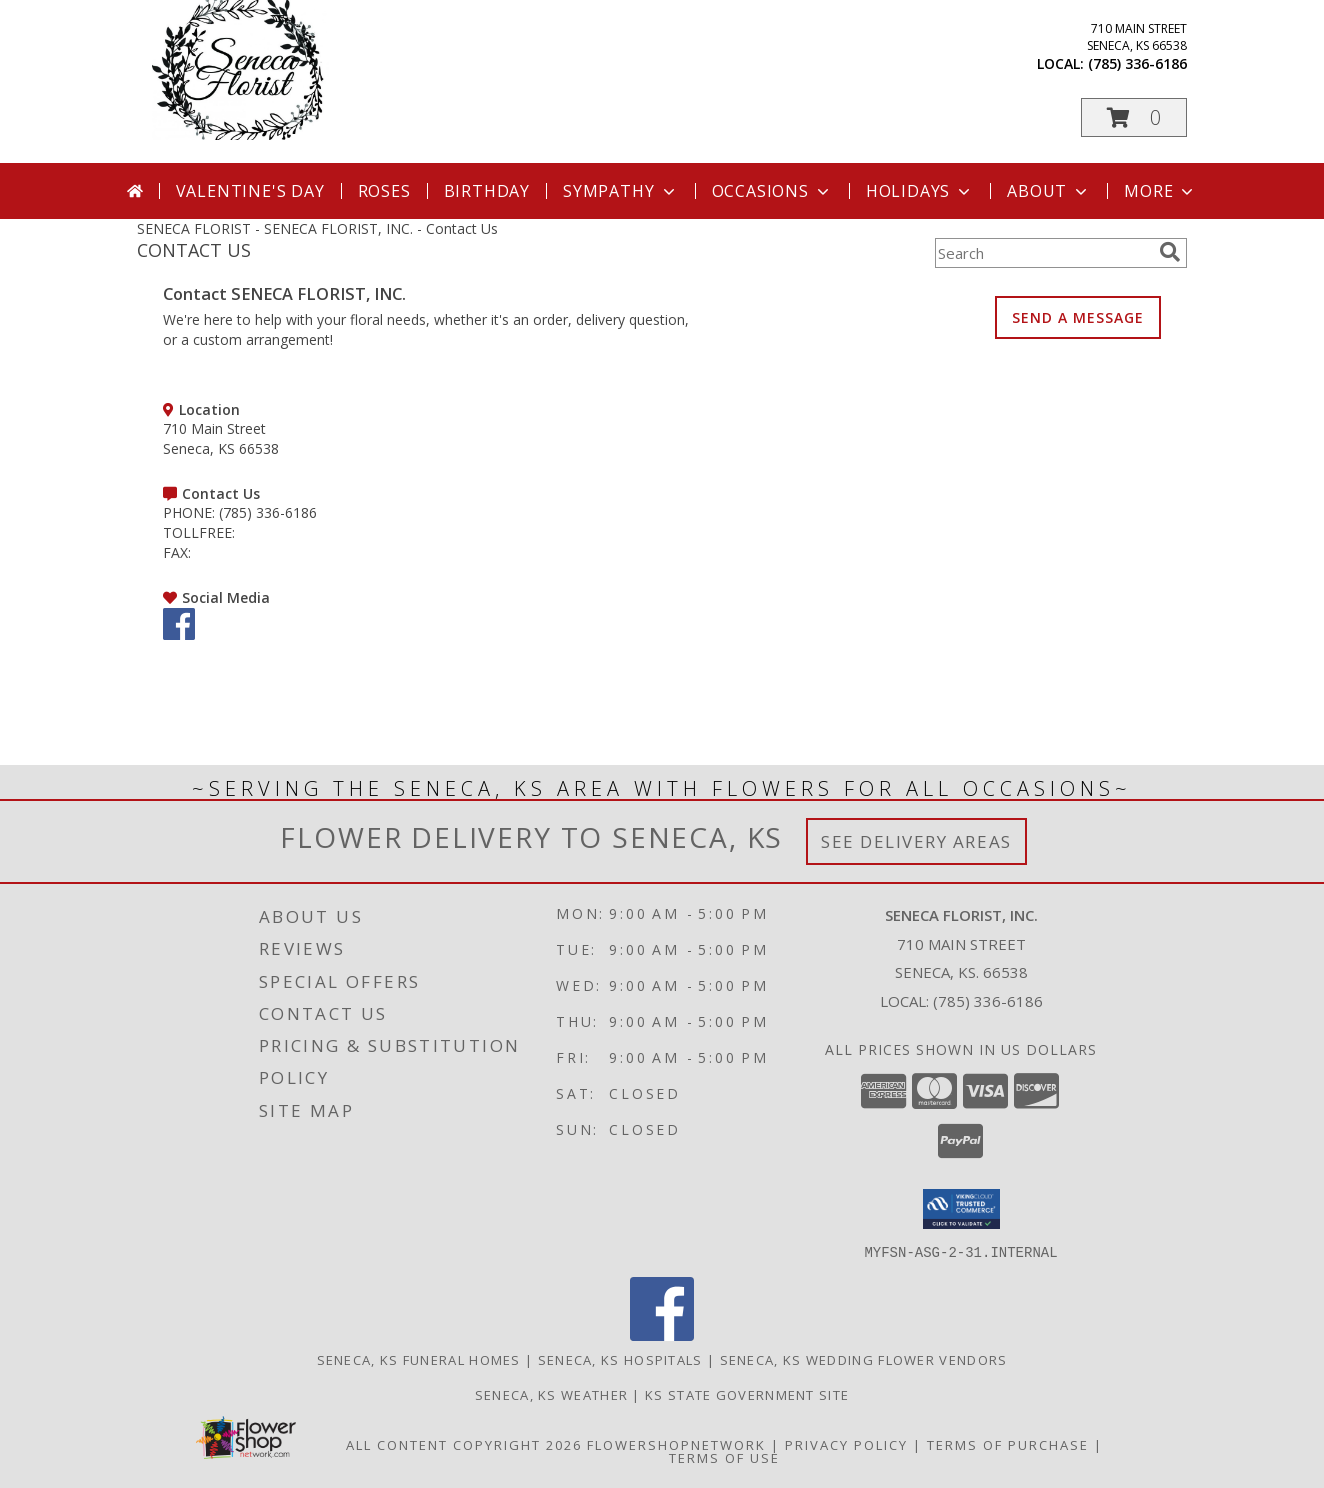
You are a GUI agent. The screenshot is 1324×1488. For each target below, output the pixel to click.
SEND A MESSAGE (1078, 317)
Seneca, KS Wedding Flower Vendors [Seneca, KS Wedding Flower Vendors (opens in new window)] (864, 1359)
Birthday (487, 191)
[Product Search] (1043, 253)
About (1049, 191)
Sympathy (620, 191)
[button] (1134, 117)
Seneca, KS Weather (551, 1394)
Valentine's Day (250, 191)
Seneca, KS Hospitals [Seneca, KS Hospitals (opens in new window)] (620, 1359)
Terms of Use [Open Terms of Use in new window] (724, 1457)
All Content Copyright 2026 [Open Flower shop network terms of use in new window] (464, 1444)
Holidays (920, 191)
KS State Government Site (747, 1394)
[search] (1170, 252)
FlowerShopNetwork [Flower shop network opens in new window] (676, 1444)
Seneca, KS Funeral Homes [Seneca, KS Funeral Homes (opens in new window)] (419, 1359)
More (1160, 191)
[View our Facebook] (179, 634)
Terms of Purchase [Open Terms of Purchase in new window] (1008, 1444)
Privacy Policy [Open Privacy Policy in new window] (846, 1444)
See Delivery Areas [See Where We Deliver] (916, 841)
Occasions (772, 191)
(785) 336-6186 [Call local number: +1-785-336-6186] (1137, 63)
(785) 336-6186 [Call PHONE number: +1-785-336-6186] (268, 512)
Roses (384, 191)
